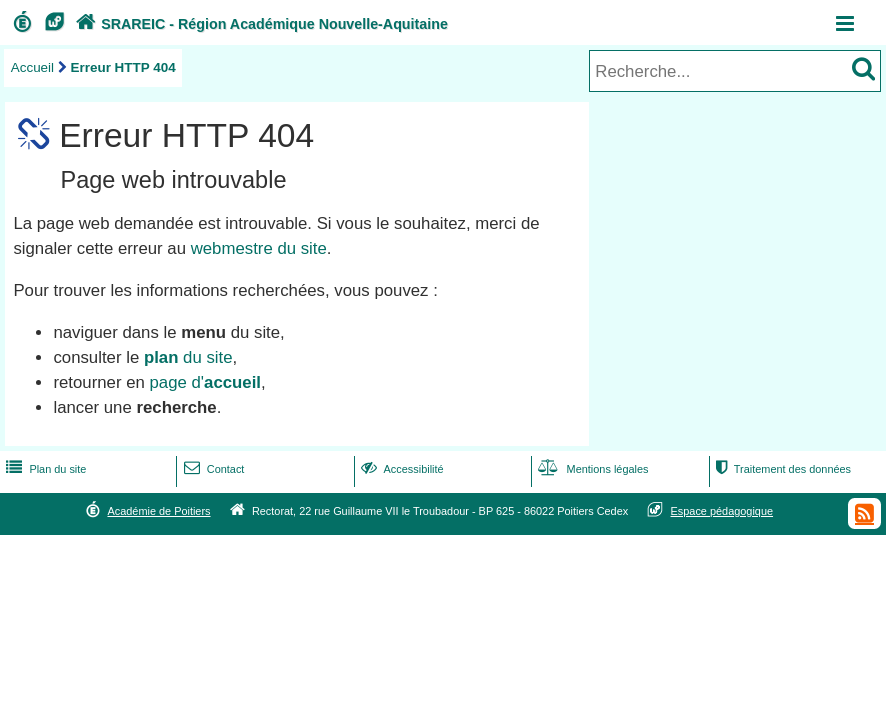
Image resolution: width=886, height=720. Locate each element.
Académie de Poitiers (158, 511)
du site (188, 357)
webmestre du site (259, 248)
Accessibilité (400, 469)
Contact (212, 469)
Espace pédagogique (722, 511)
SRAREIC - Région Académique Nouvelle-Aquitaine (259, 24)
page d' (205, 382)
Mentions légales (591, 469)
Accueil (32, 67)
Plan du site (44, 469)
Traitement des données (781, 469)
